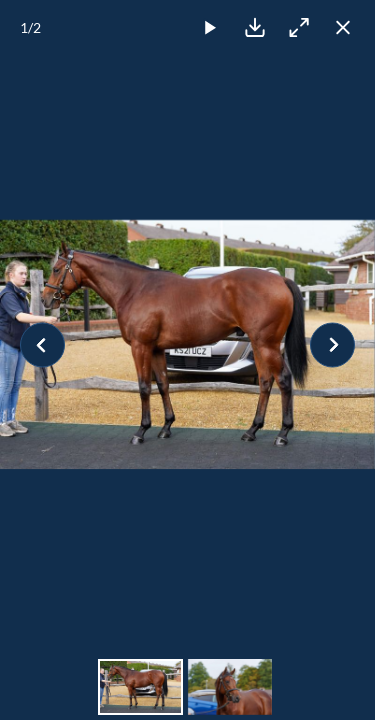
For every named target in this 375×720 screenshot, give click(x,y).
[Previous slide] (42, 344)
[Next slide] (332, 344)
